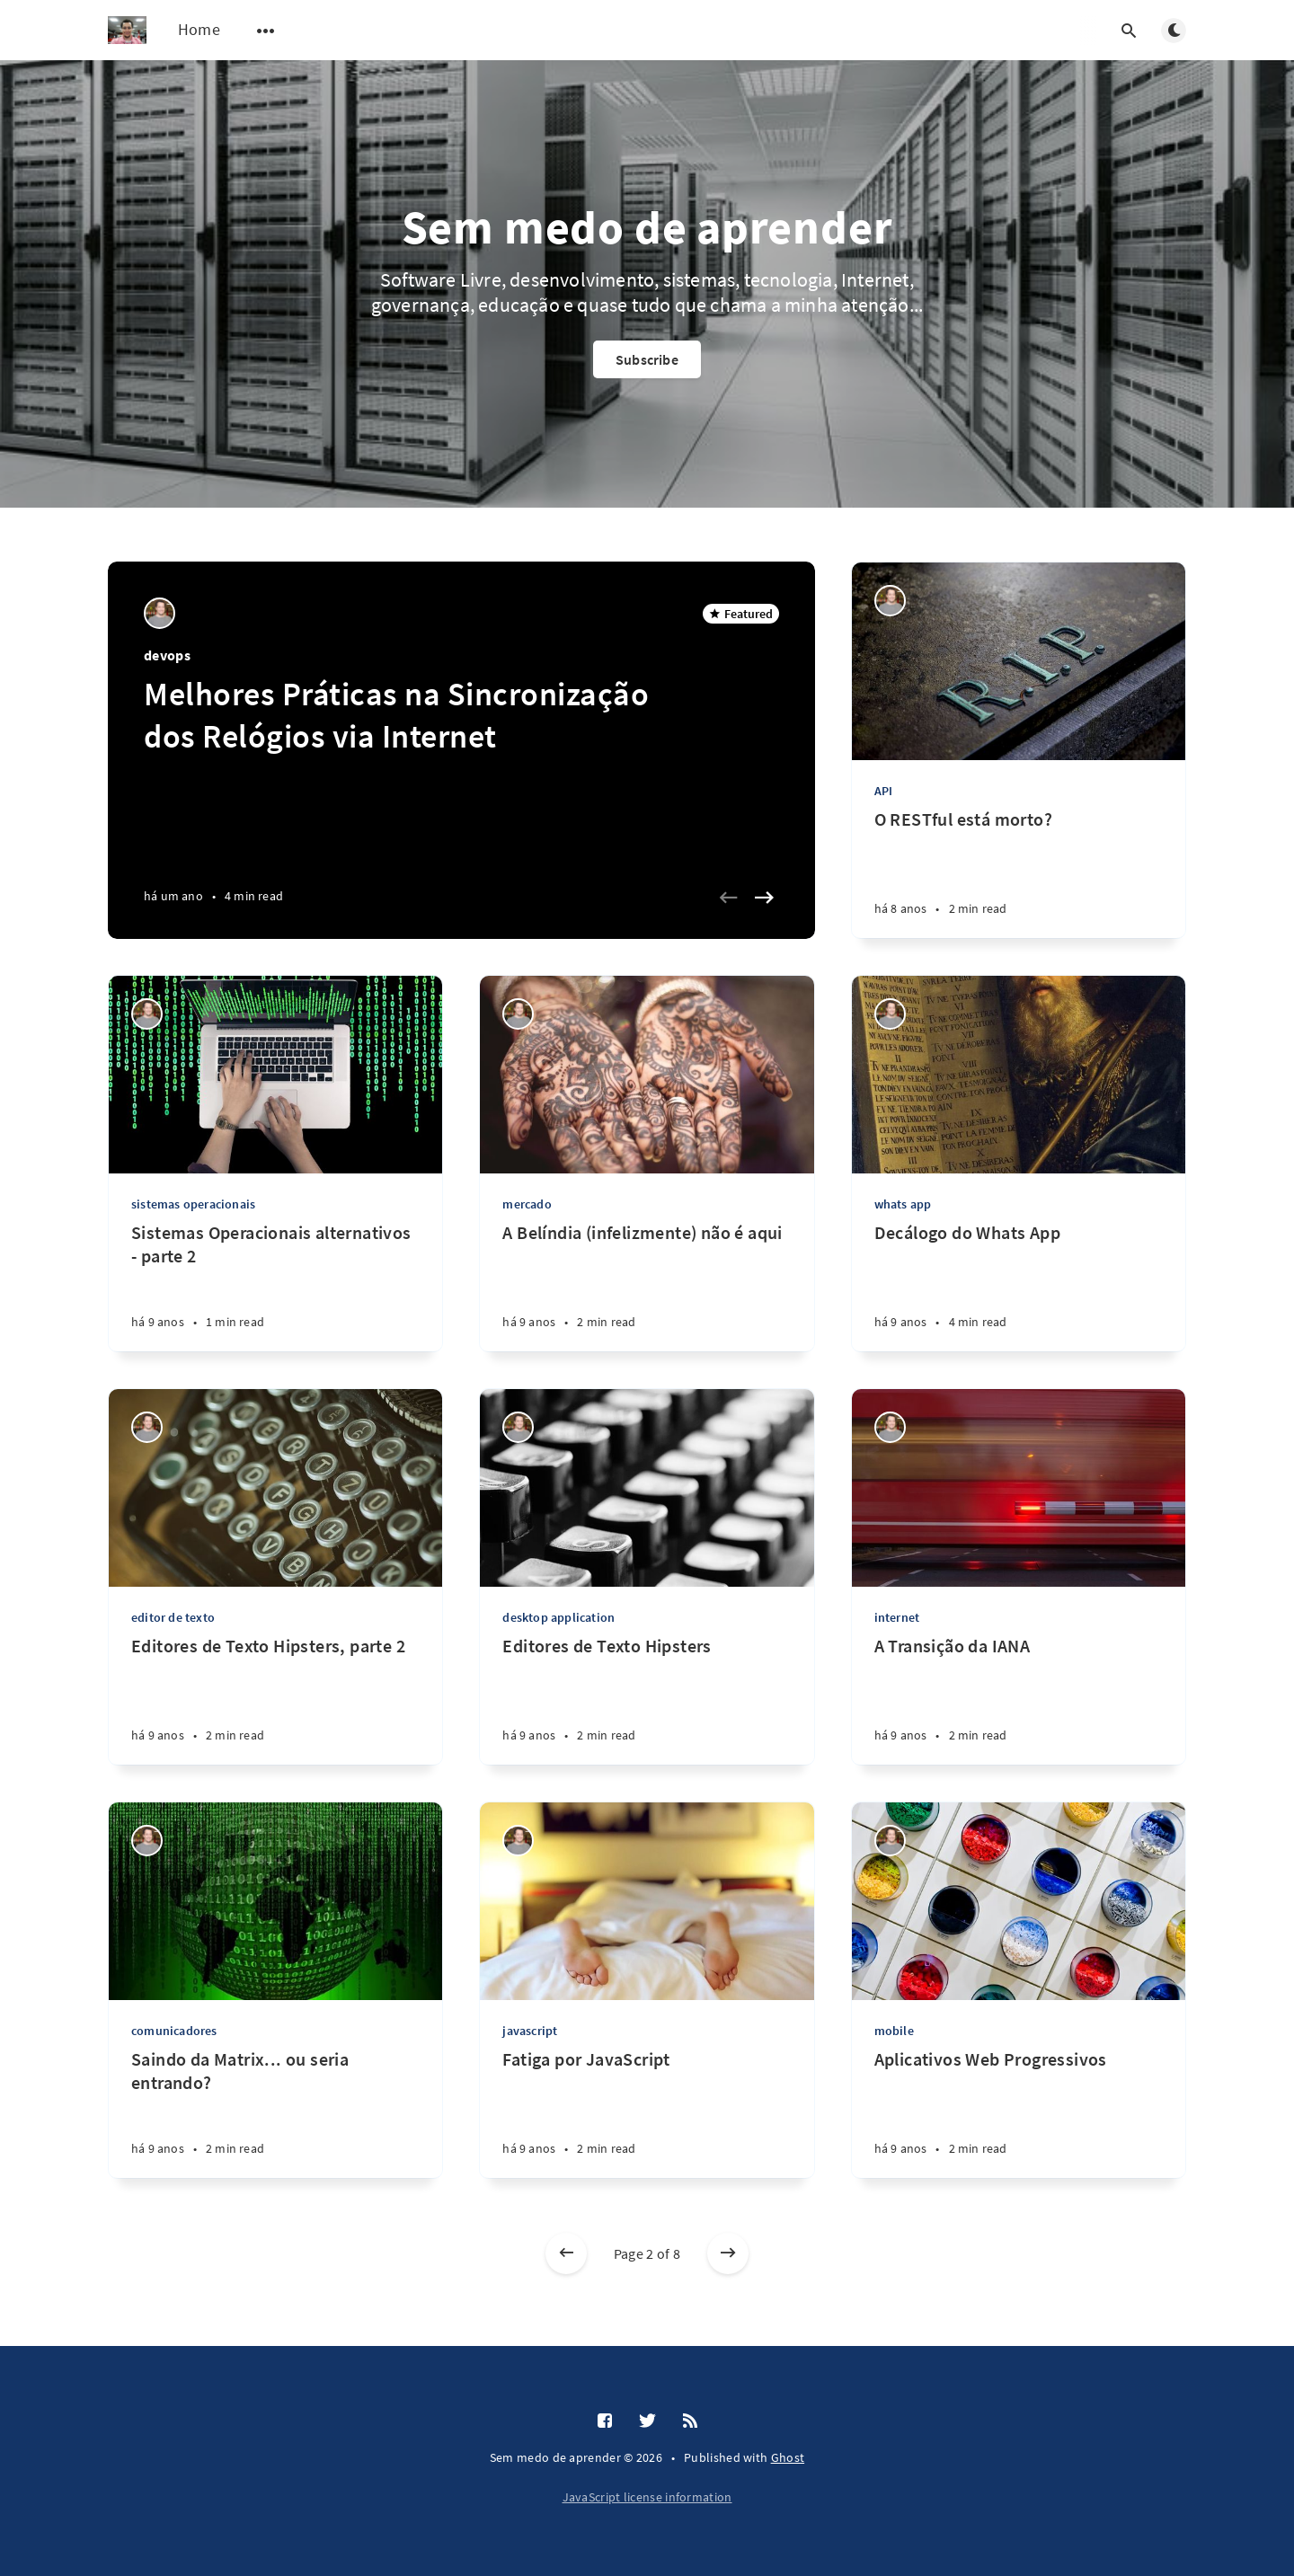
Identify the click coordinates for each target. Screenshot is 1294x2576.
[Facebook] (605, 2421)
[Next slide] (765, 898)
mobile (894, 2031)
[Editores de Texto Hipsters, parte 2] (275, 1699)
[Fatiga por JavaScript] (646, 2113)
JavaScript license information (647, 2497)
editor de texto (173, 1617)
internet (897, 1617)
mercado (526, 1204)
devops (167, 655)
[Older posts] (728, 2253)
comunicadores (174, 2031)
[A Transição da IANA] (1018, 1699)
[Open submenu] (266, 30)
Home (199, 29)
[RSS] (690, 2421)
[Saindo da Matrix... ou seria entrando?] (275, 2113)
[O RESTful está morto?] (1018, 873)
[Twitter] (647, 2421)
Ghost (788, 2457)
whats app (903, 1204)
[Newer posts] (566, 2253)
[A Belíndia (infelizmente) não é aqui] (646, 1286)
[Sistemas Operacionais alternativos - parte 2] (275, 1286)
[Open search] (1128, 30)
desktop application (558, 1617)
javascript (529, 2031)
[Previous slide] (729, 898)
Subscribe (647, 359)
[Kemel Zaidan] (159, 613)
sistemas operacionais (193, 1204)
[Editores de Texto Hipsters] (646, 1699)
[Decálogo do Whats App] (1018, 1286)
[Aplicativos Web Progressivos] (1018, 2113)
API (883, 791)
